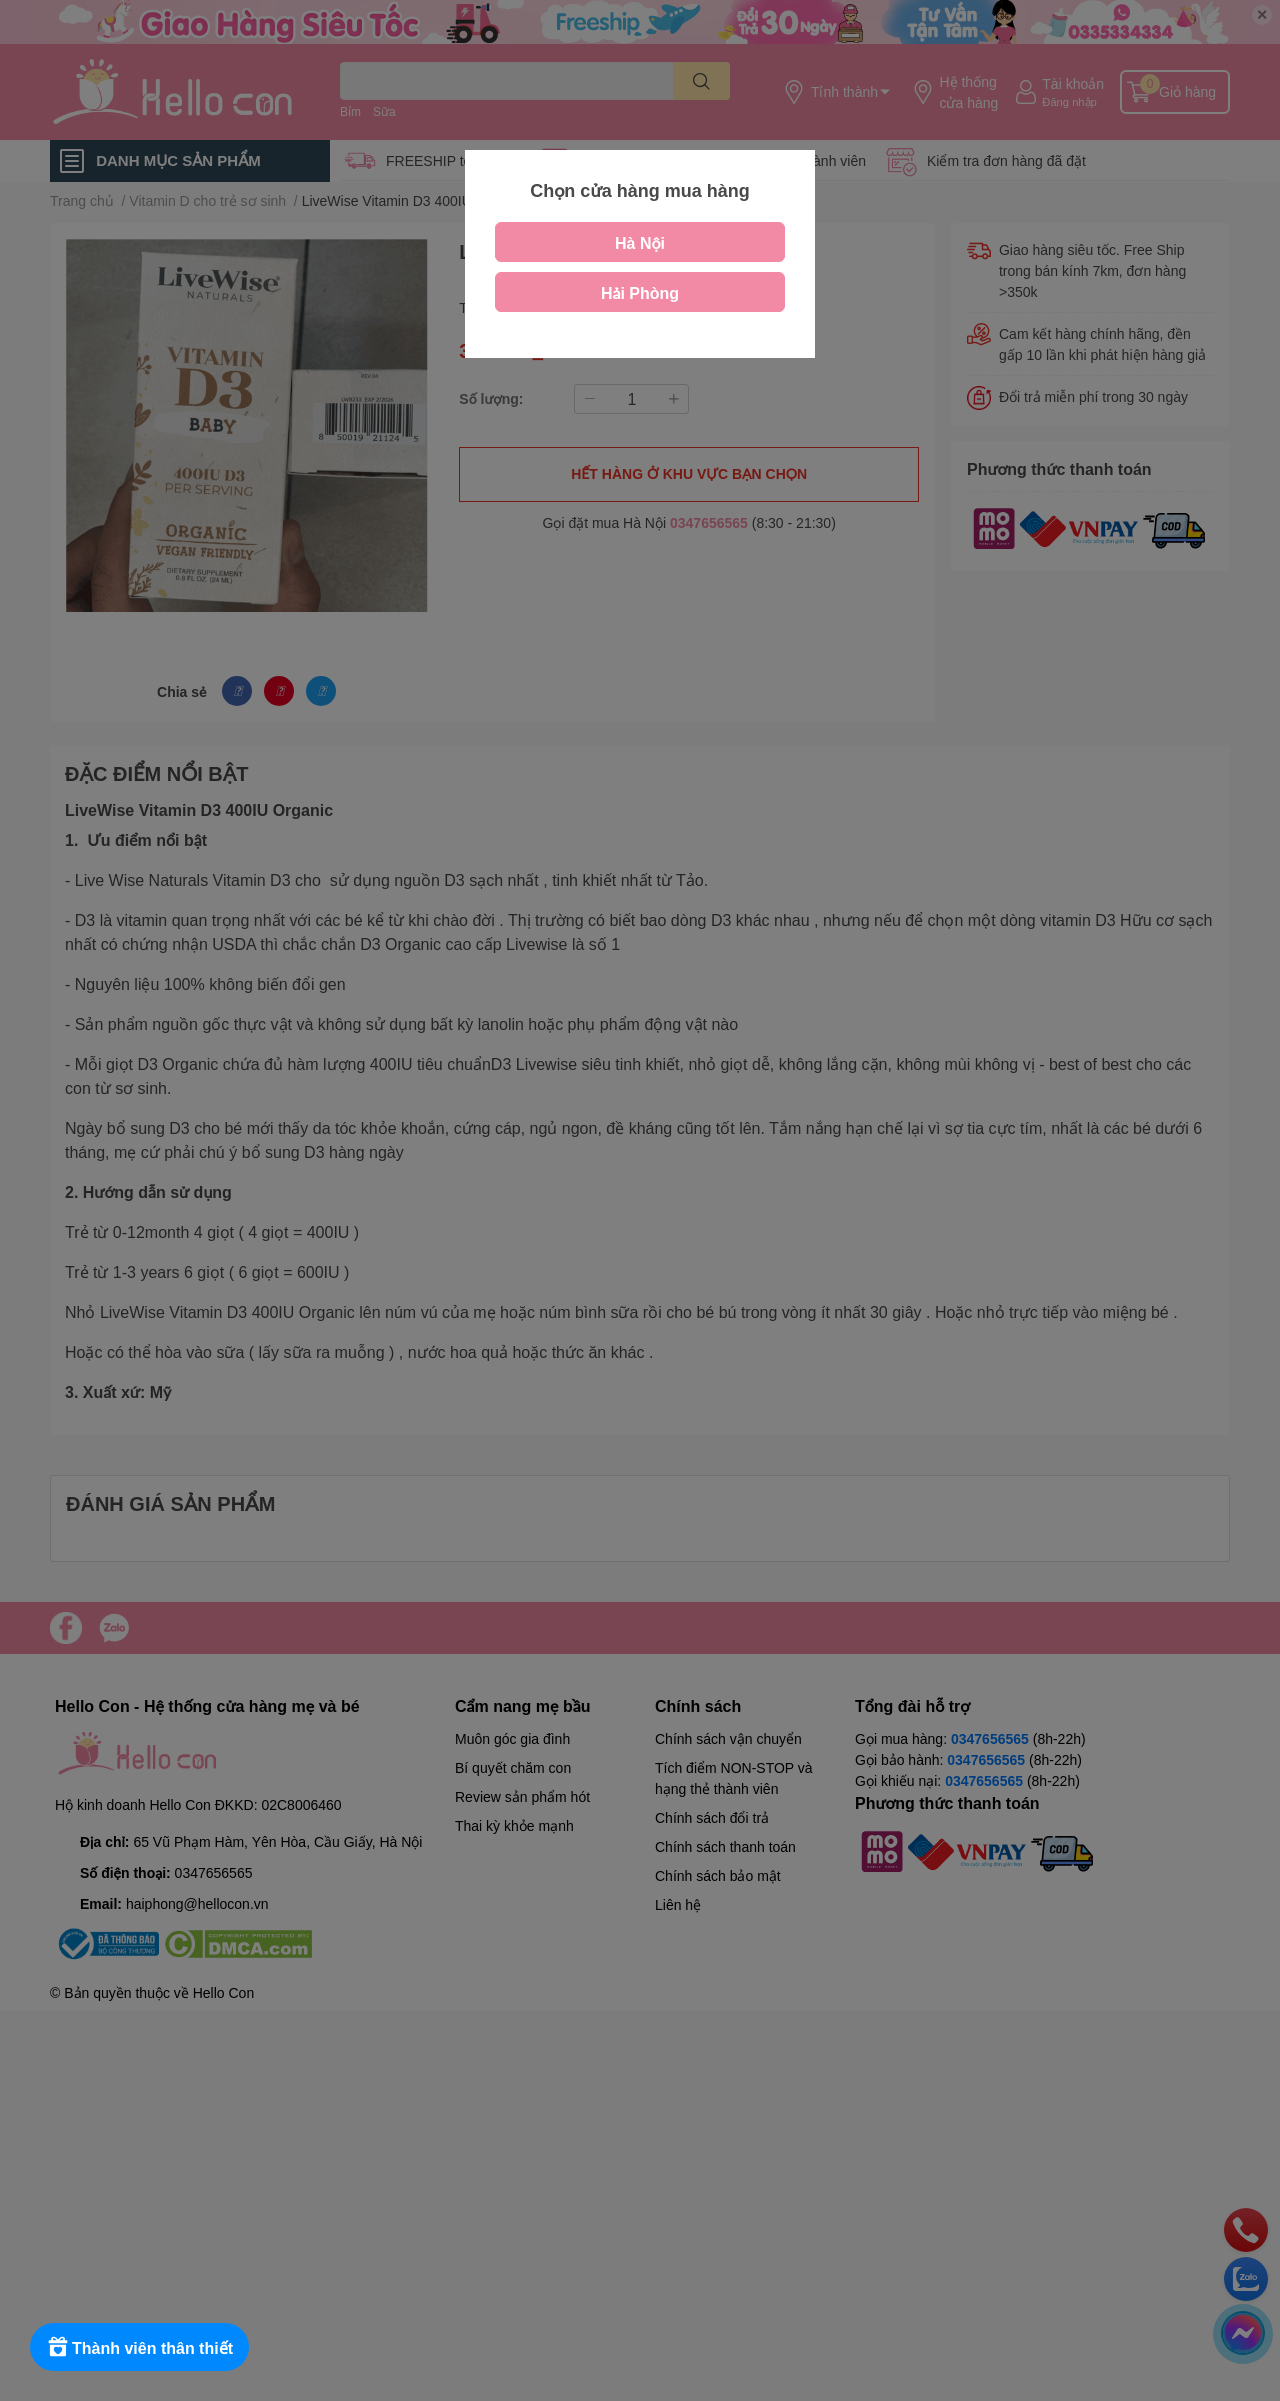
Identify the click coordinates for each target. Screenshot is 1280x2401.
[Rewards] (139, 2347)
